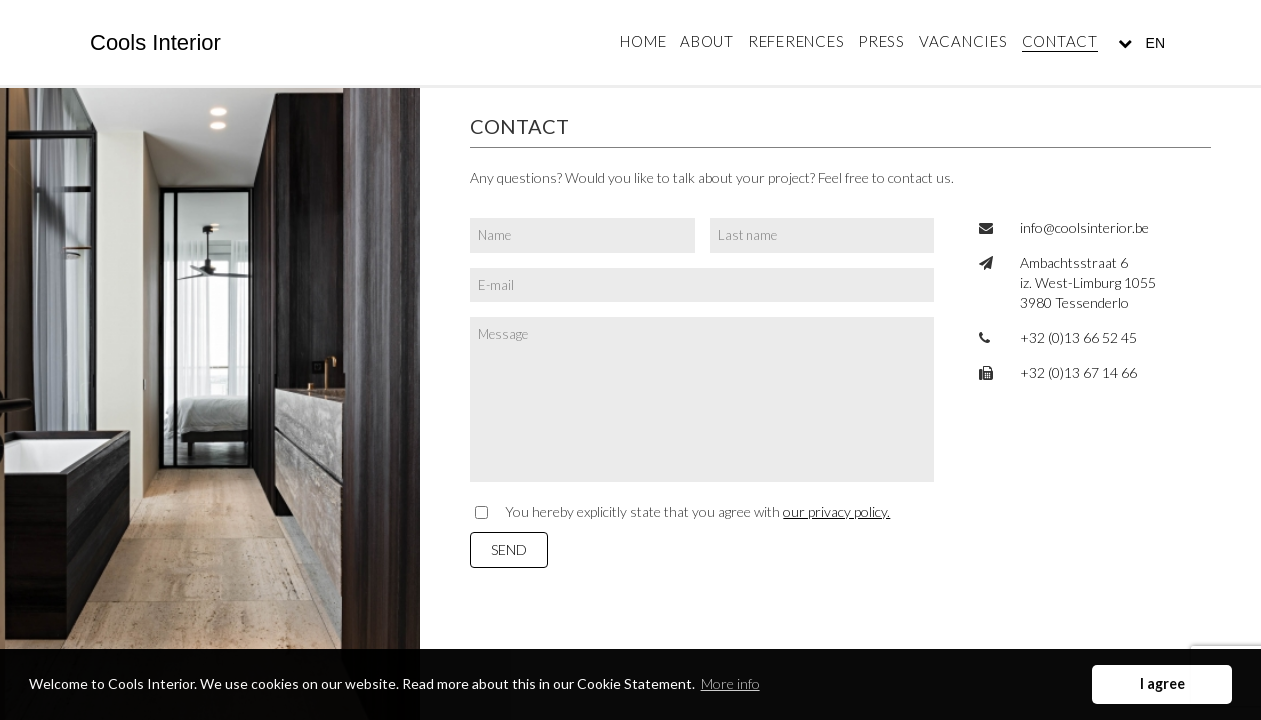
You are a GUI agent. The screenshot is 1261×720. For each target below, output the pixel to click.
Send (509, 549)
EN (1153, 43)
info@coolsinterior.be (1084, 227)
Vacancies (963, 41)
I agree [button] (1162, 683)
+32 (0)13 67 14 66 (1078, 372)
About (707, 41)
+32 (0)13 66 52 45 (1078, 337)
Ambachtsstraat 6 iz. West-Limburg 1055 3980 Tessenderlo (1088, 282)
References (796, 41)
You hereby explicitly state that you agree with (697, 511)
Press (881, 41)
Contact (1060, 41)
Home (643, 41)
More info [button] (730, 683)
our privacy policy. (836, 511)
